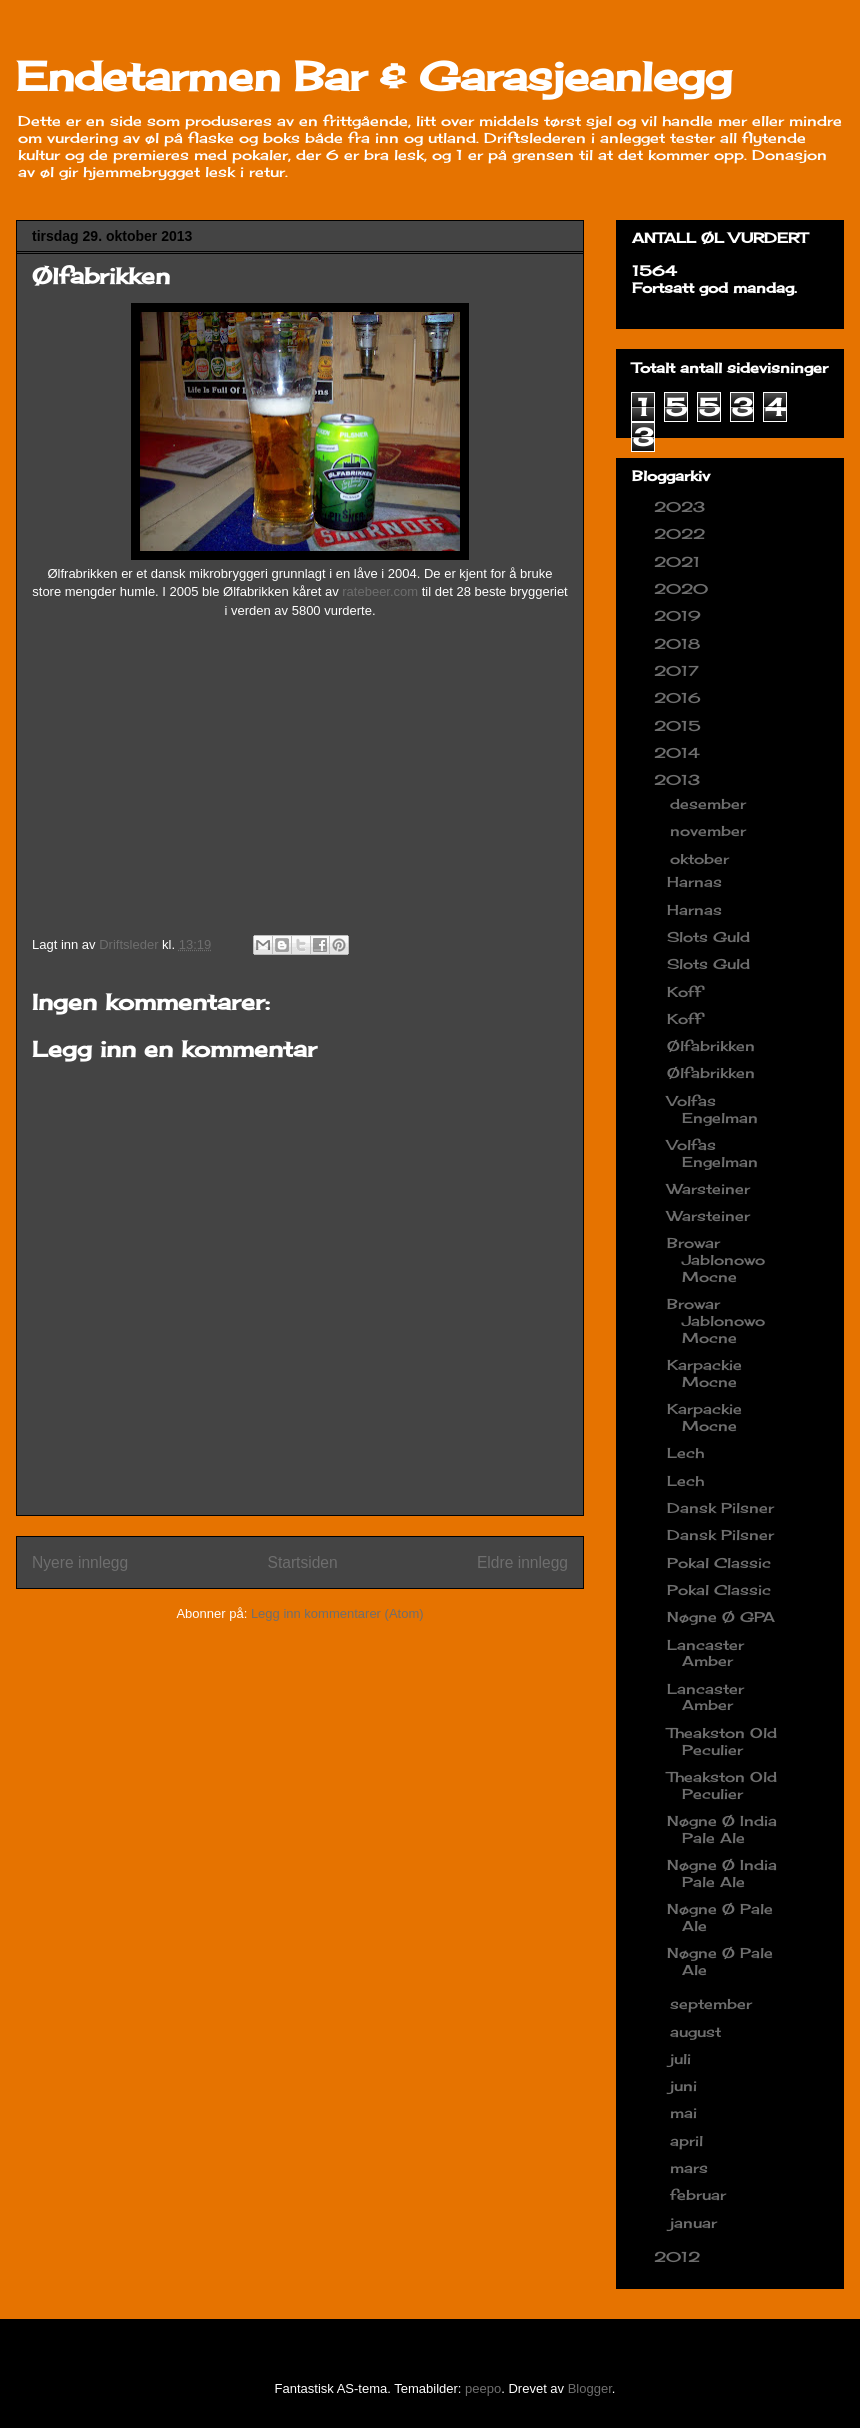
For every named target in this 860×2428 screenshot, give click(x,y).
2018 (679, 643)
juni (686, 2085)
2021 (679, 561)
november (710, 830)
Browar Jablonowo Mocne (716, 1259)
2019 (680, 615)
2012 (679, 2256)
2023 (682, 506)
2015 (680, 725)
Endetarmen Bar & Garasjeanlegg (374, 76)
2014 (679, 752)
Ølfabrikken (711, 1045)
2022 (682, 533)
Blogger (590, 2388)
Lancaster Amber (705, 1653)
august (698, 2031)
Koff (684, 991)
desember (710, 803)
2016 (680, 697)
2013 (679, 779)
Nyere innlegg (80, 1562)
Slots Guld (708, 936)
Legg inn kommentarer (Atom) (337, 1613)
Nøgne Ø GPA (721, 1616)
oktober (702, 858)
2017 (679, 670)
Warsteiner (708, 1188)
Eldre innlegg (522, 1562)
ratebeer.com (380, 591)
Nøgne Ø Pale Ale (720, 1917)
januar (696, 2222)
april (689, 2140)
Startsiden (302, 1562)
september (713, 2003)
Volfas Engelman (712, 1109)
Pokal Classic (719, 1562)
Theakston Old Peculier (722, 1741)
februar (700, 2194)
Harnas (694, 881)
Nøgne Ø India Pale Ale (722, 1829)
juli (683, 2058)
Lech (685, 1452)
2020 (683, 588)
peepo (483, 2388)
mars (691, 2167)
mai (686, 2112)
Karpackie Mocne (704, 1373)
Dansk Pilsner (720, 1507)
